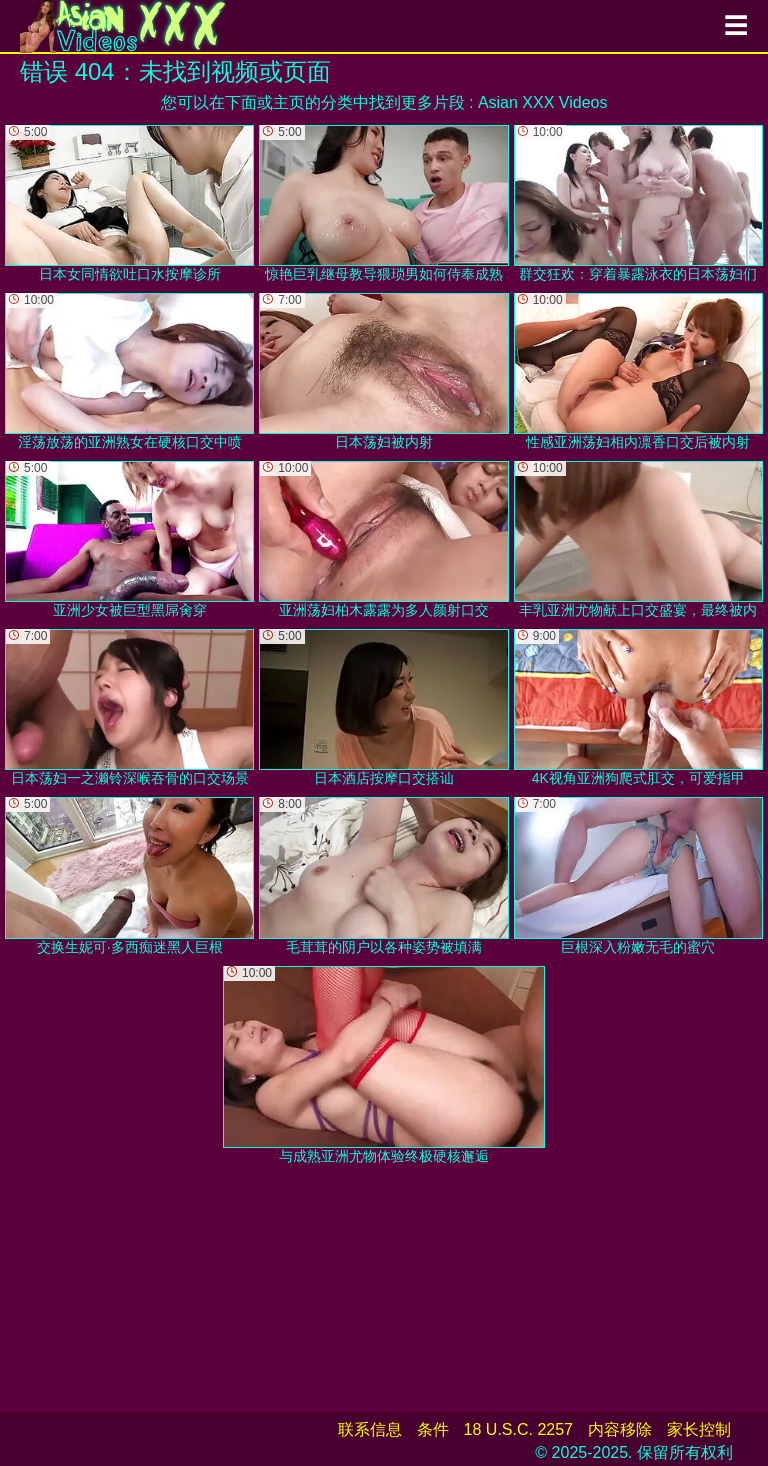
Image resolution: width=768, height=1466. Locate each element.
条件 (433, 1429)
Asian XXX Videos (543, 102)
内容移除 (620, 1429)
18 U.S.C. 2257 (518, 1429)
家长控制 (699, 1429)
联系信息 (370, 1429)
